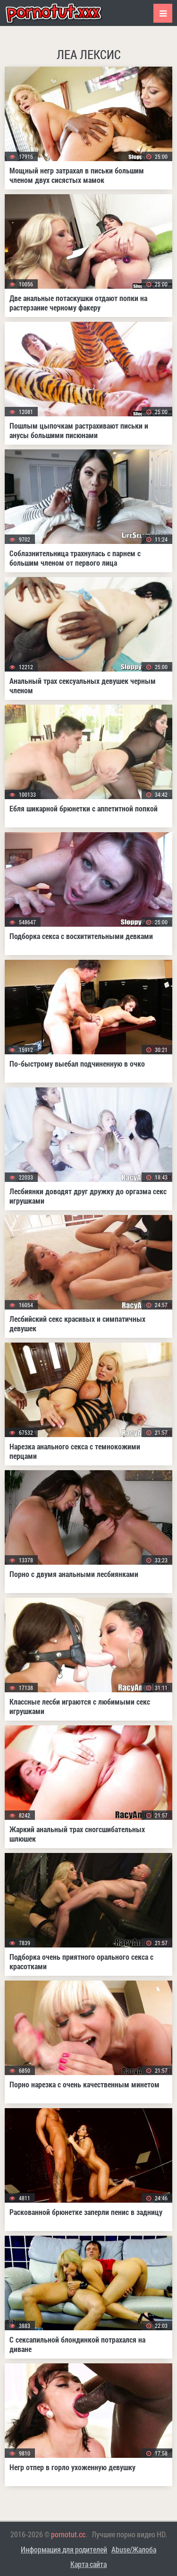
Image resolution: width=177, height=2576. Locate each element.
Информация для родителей (64, 2549)
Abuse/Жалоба (133, 2549)
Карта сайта (88, 2564)
